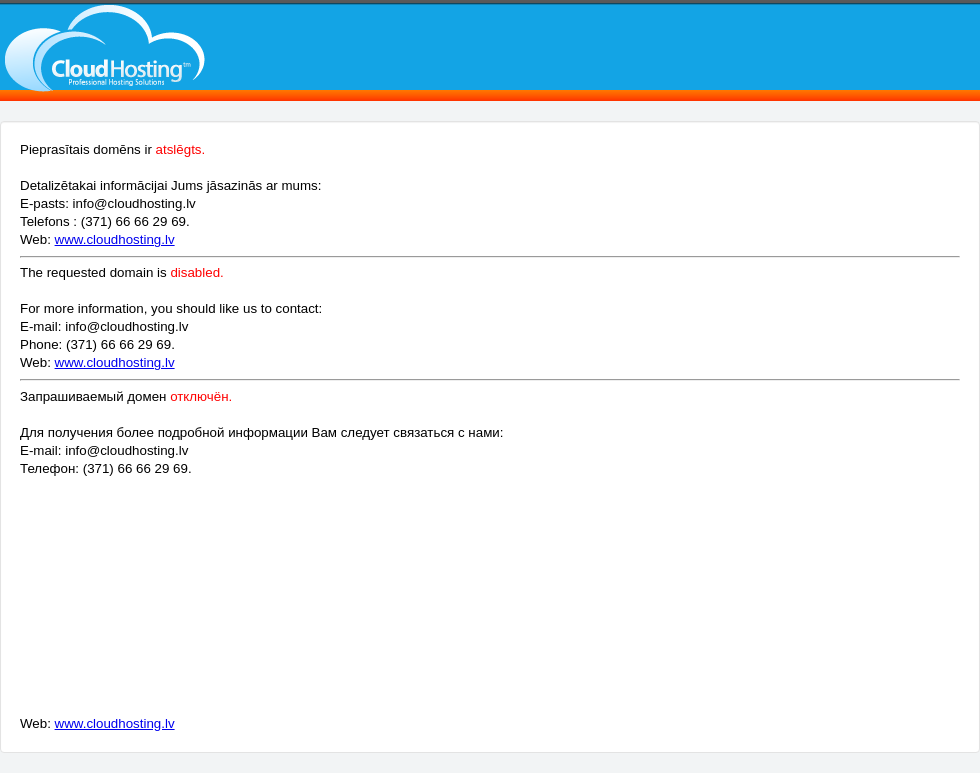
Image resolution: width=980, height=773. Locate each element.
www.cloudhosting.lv (115, 239)
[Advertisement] (328, 603)
